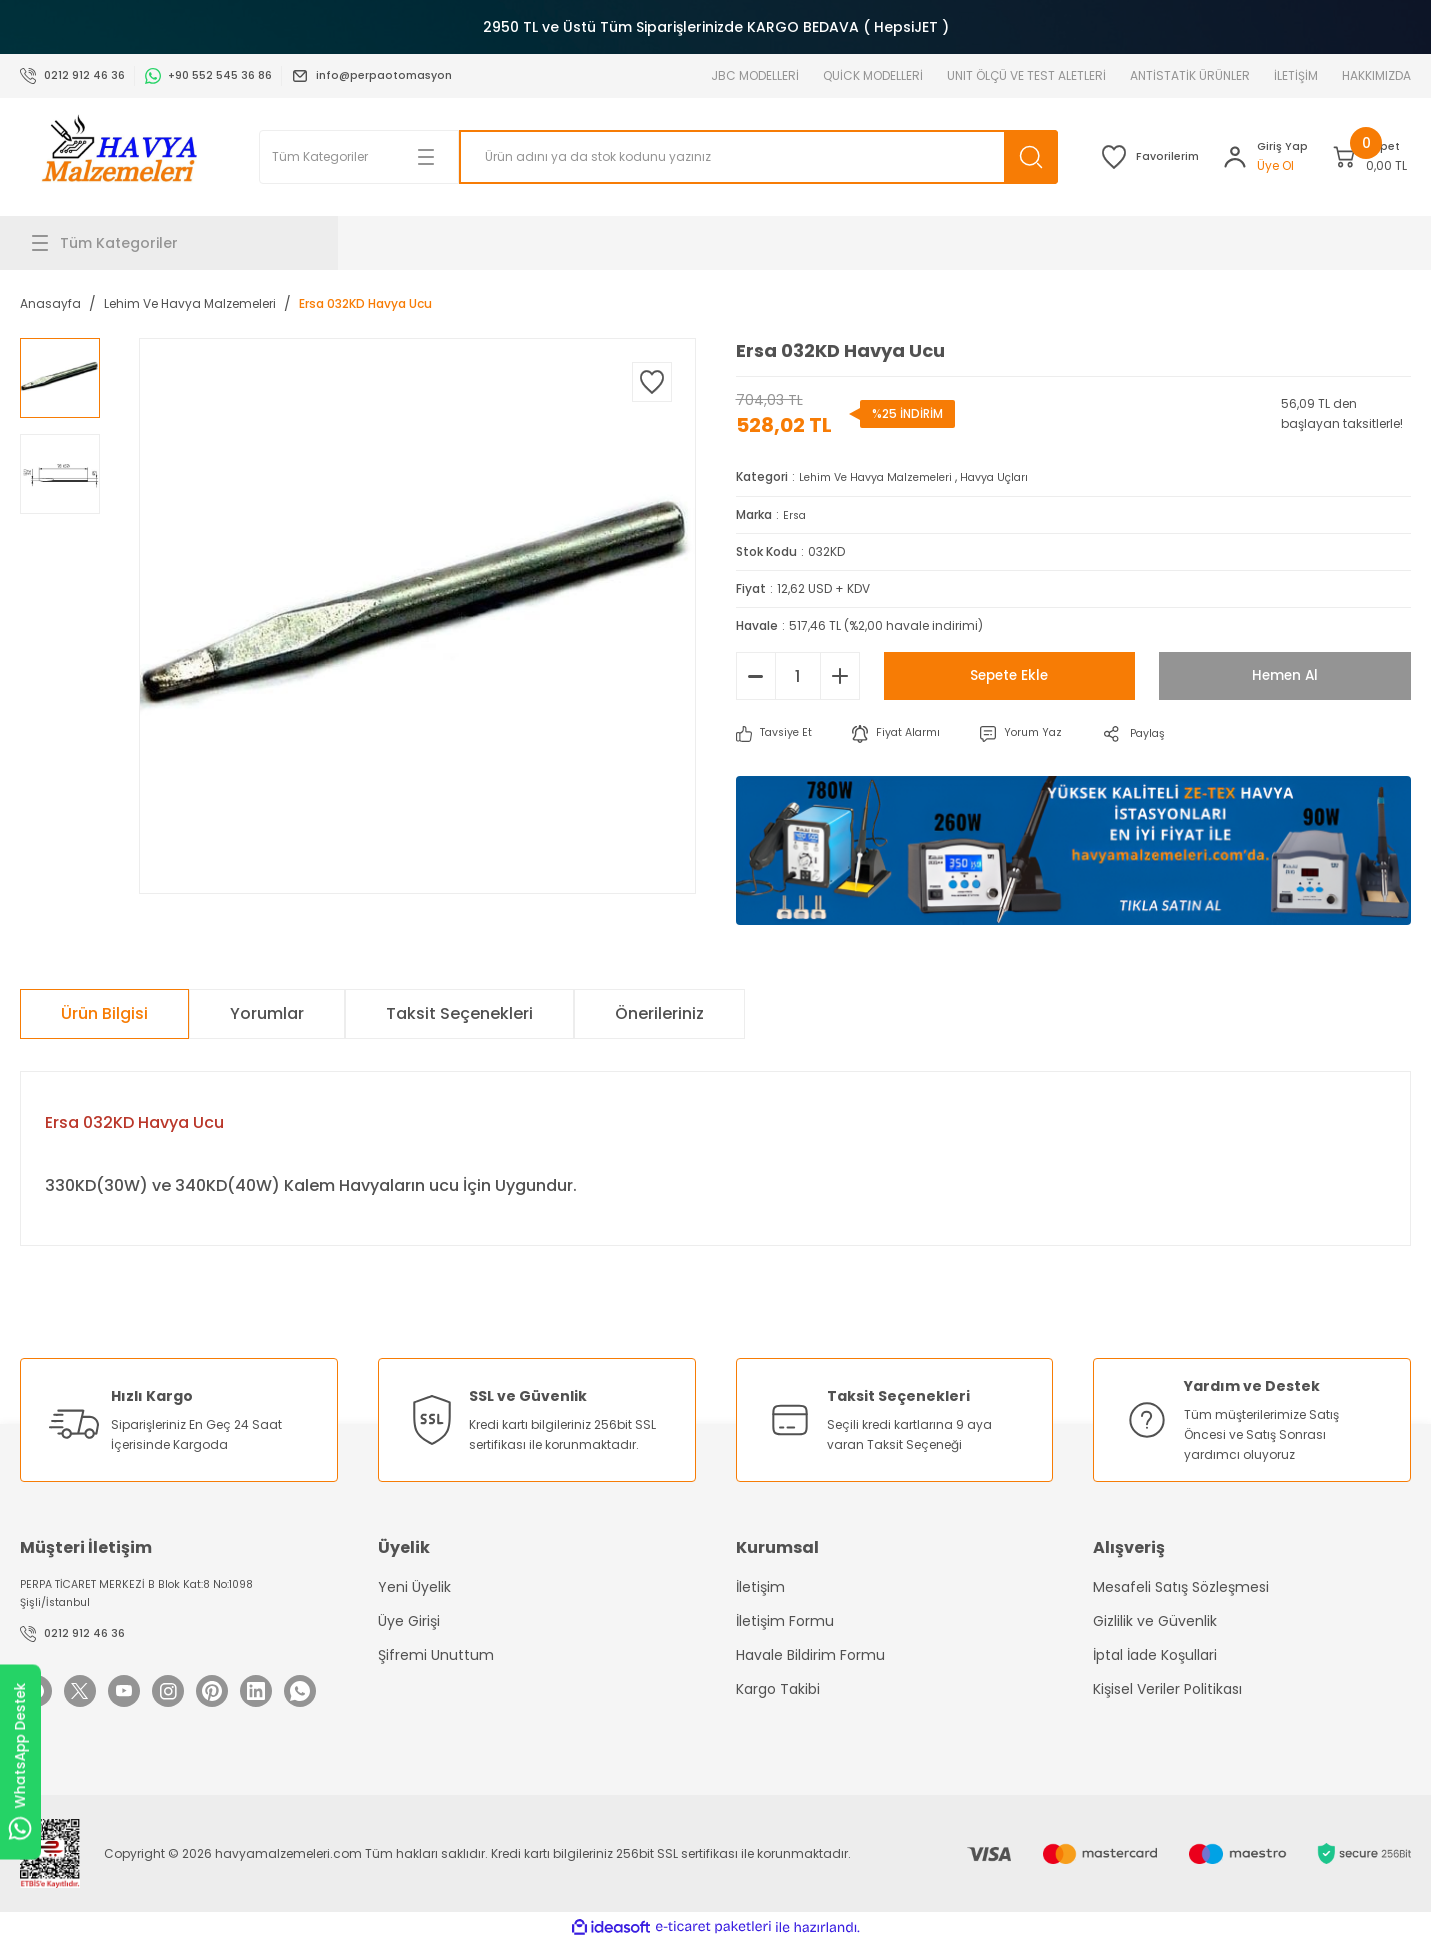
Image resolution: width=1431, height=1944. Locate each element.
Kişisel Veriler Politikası (1167, 1688)
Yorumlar (267, 1012)
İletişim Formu (785, 1620)
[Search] (705, 157)
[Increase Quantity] (840, 675)
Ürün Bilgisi (104, 1012)
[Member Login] (1214, 157)
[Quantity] (798, 675)
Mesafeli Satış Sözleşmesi (1181, 1586)
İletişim (760, 1586)
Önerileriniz (659, 1012)
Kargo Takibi (778, 1688)
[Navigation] (179, 243)
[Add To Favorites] (652, 382)
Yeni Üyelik (414, 1586)
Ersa (796, 513)
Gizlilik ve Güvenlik (1155, 1620)
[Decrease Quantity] (756, 675)
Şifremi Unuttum (436, 1654)
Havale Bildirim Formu (810, 1654)
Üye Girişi (409, 1620)
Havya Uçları (1018, 476)
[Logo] (119, 157)
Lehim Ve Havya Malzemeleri (885, 476)
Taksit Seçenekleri (459, 1012)
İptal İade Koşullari (1155, 1654)
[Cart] (1352, 157)
